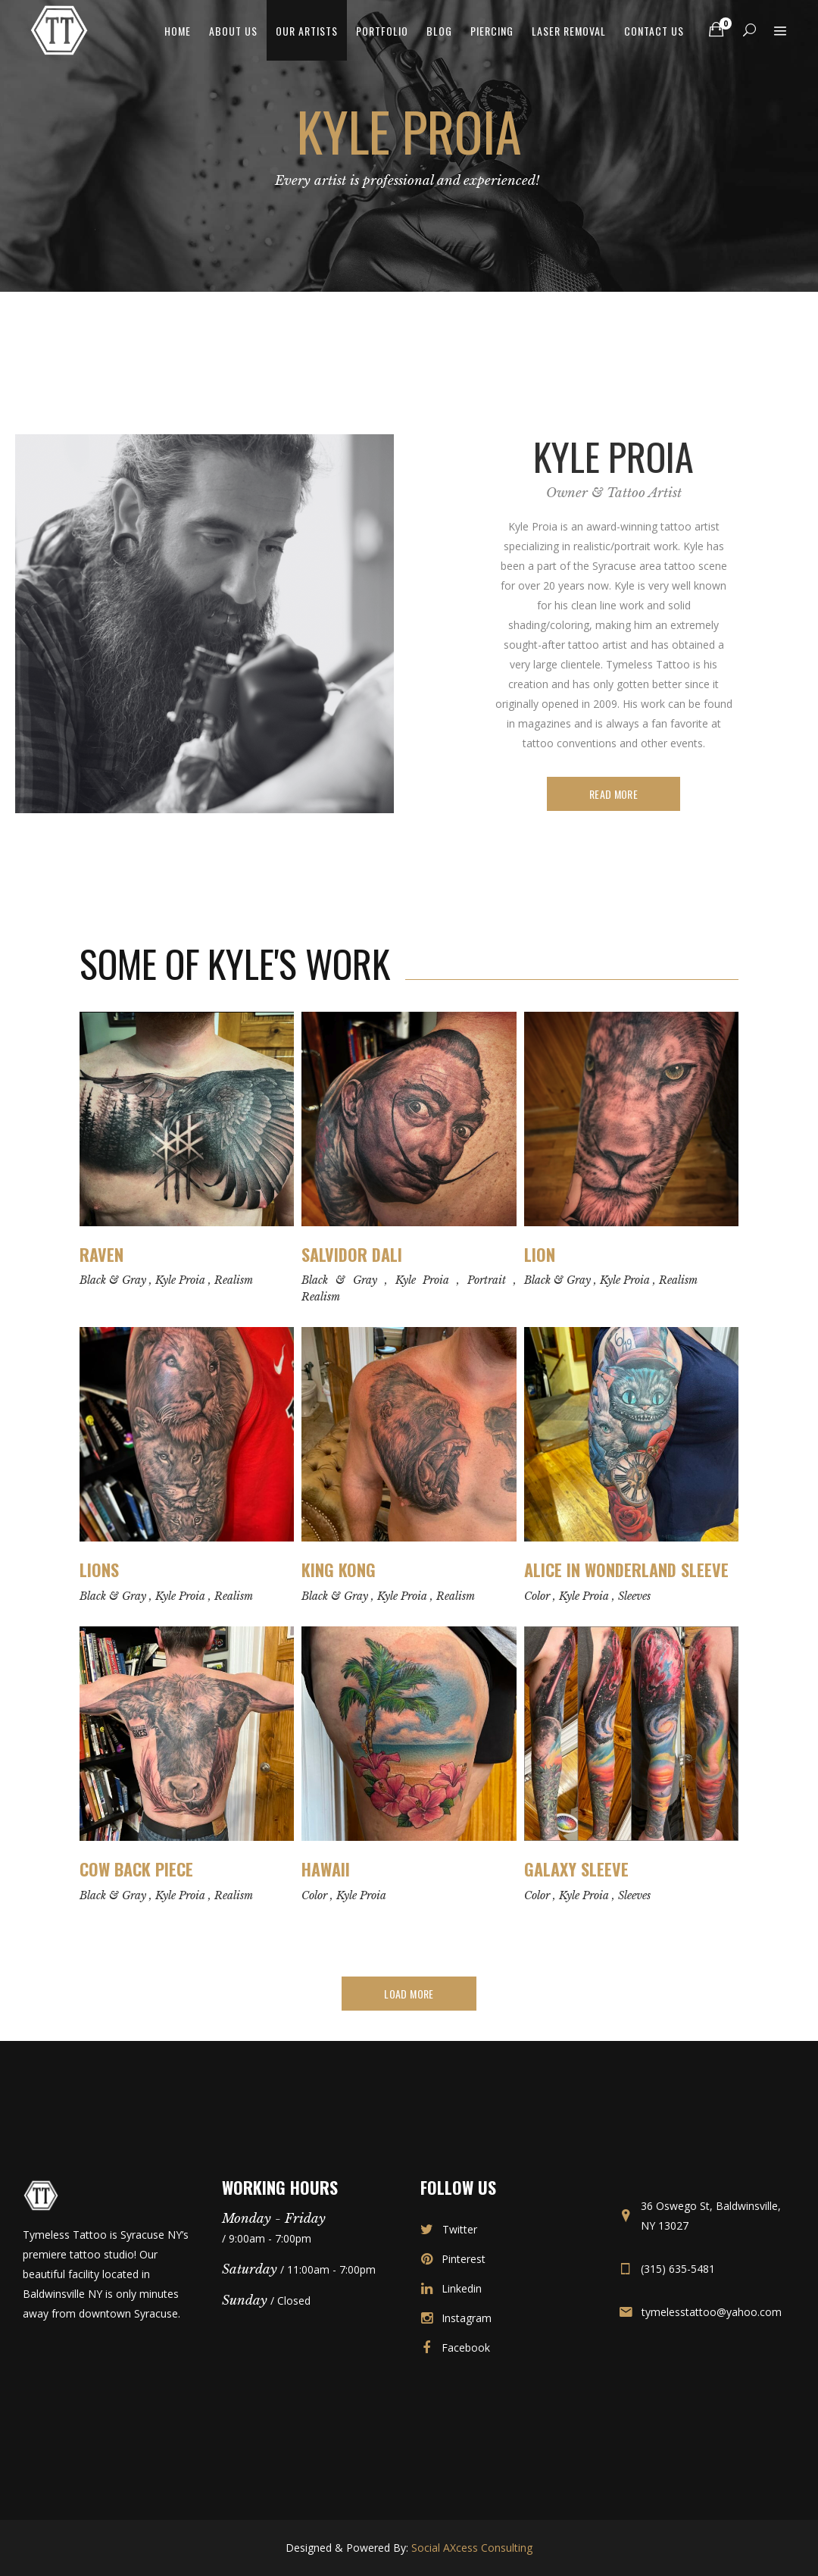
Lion (539, 1254)
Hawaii (325, 1869)
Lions (99, 1569)
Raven (101, 1254)
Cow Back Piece (136, 1869)
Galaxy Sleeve (576, 1869)
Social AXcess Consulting (471, 2547)
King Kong (338, 1569)
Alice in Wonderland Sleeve (626, 1569)
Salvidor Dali (351, 1254)
